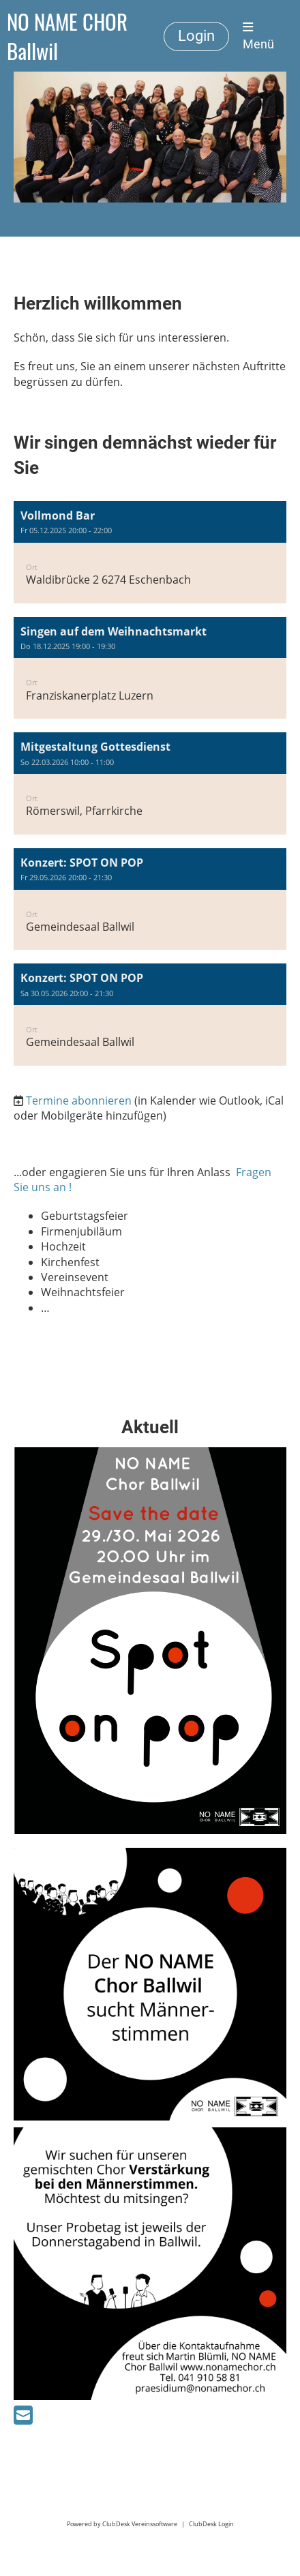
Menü (258, 36)
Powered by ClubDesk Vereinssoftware (122, 2523)
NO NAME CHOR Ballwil (67, 36)
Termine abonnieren (79, 1100)
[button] (150, 552)
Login (196, 35)
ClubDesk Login (211, 2523)
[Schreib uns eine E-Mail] (23, 2414)
